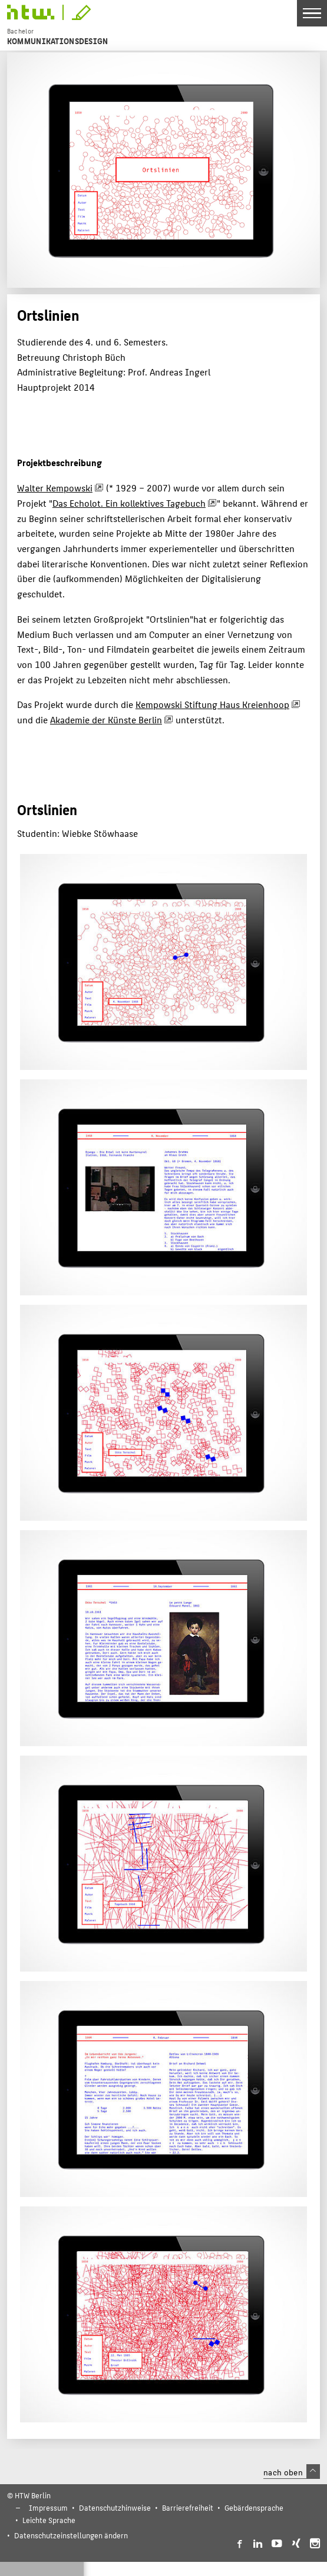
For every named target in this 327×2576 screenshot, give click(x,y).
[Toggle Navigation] (312, 13)
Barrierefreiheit (187, 2507)
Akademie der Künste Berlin (106, 719)
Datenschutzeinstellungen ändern (71, 2535)
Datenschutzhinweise (115, 2507)
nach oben (291, 2471)
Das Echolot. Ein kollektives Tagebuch (129, 503)
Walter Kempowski (55, 487)
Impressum (48, 2507)
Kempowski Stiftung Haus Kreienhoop (212, 704)
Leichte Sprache (48, 2520)
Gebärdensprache (253, 2507)
